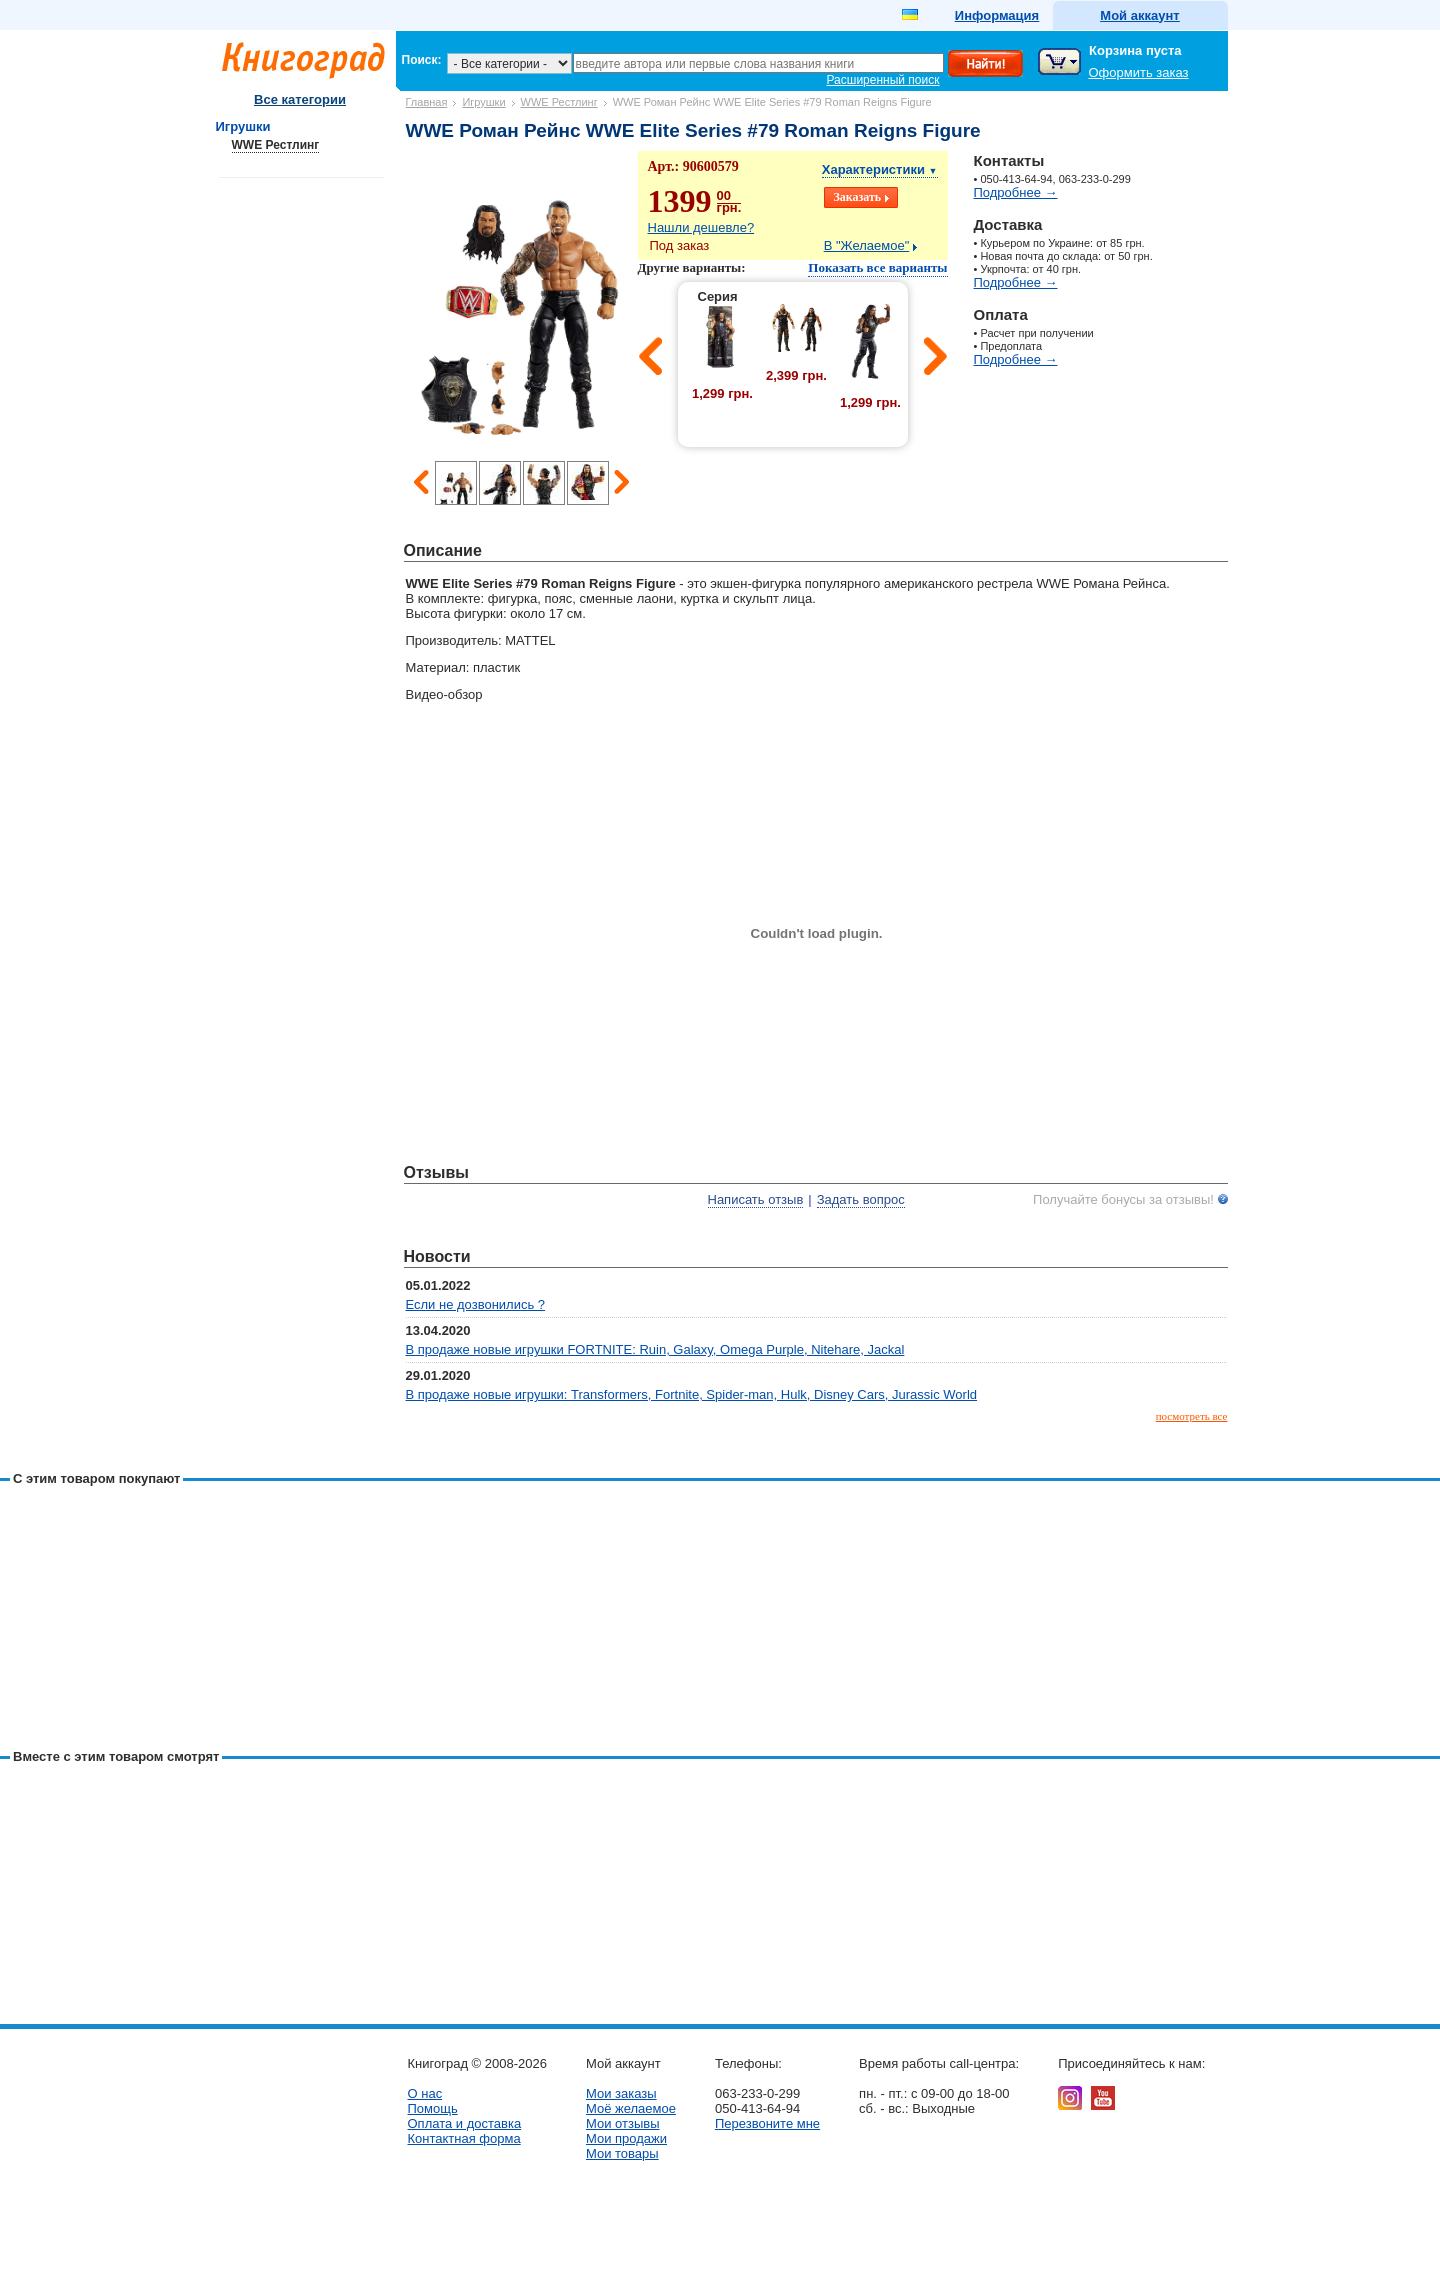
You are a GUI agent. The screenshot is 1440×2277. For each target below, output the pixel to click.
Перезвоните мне (767, 2123)
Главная (427, 102)
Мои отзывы (623, 2123)
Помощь (433, 2108)
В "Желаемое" (867, 245)
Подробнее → (1016, 192)
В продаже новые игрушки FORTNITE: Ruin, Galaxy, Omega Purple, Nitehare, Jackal (655, 1349)
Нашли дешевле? (701, 227)
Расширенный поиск (883, 80)
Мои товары (622, 2153)
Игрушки (483, 102)
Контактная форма (464, 2138)
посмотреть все (1192, 1416)
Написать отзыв (756, 1199)
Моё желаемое (631, 2108)
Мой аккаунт (1139, 15)
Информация (997, 15)
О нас (425, 2093)
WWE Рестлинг (559, 102)
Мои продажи (626, 2138)
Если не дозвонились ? (476, 1304)
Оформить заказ (1139, 72)
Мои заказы (621, 2093)
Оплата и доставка (465, 2123)
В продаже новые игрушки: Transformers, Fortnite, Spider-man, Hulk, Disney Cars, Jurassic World (692, 1394)
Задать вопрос (861, 1199)
